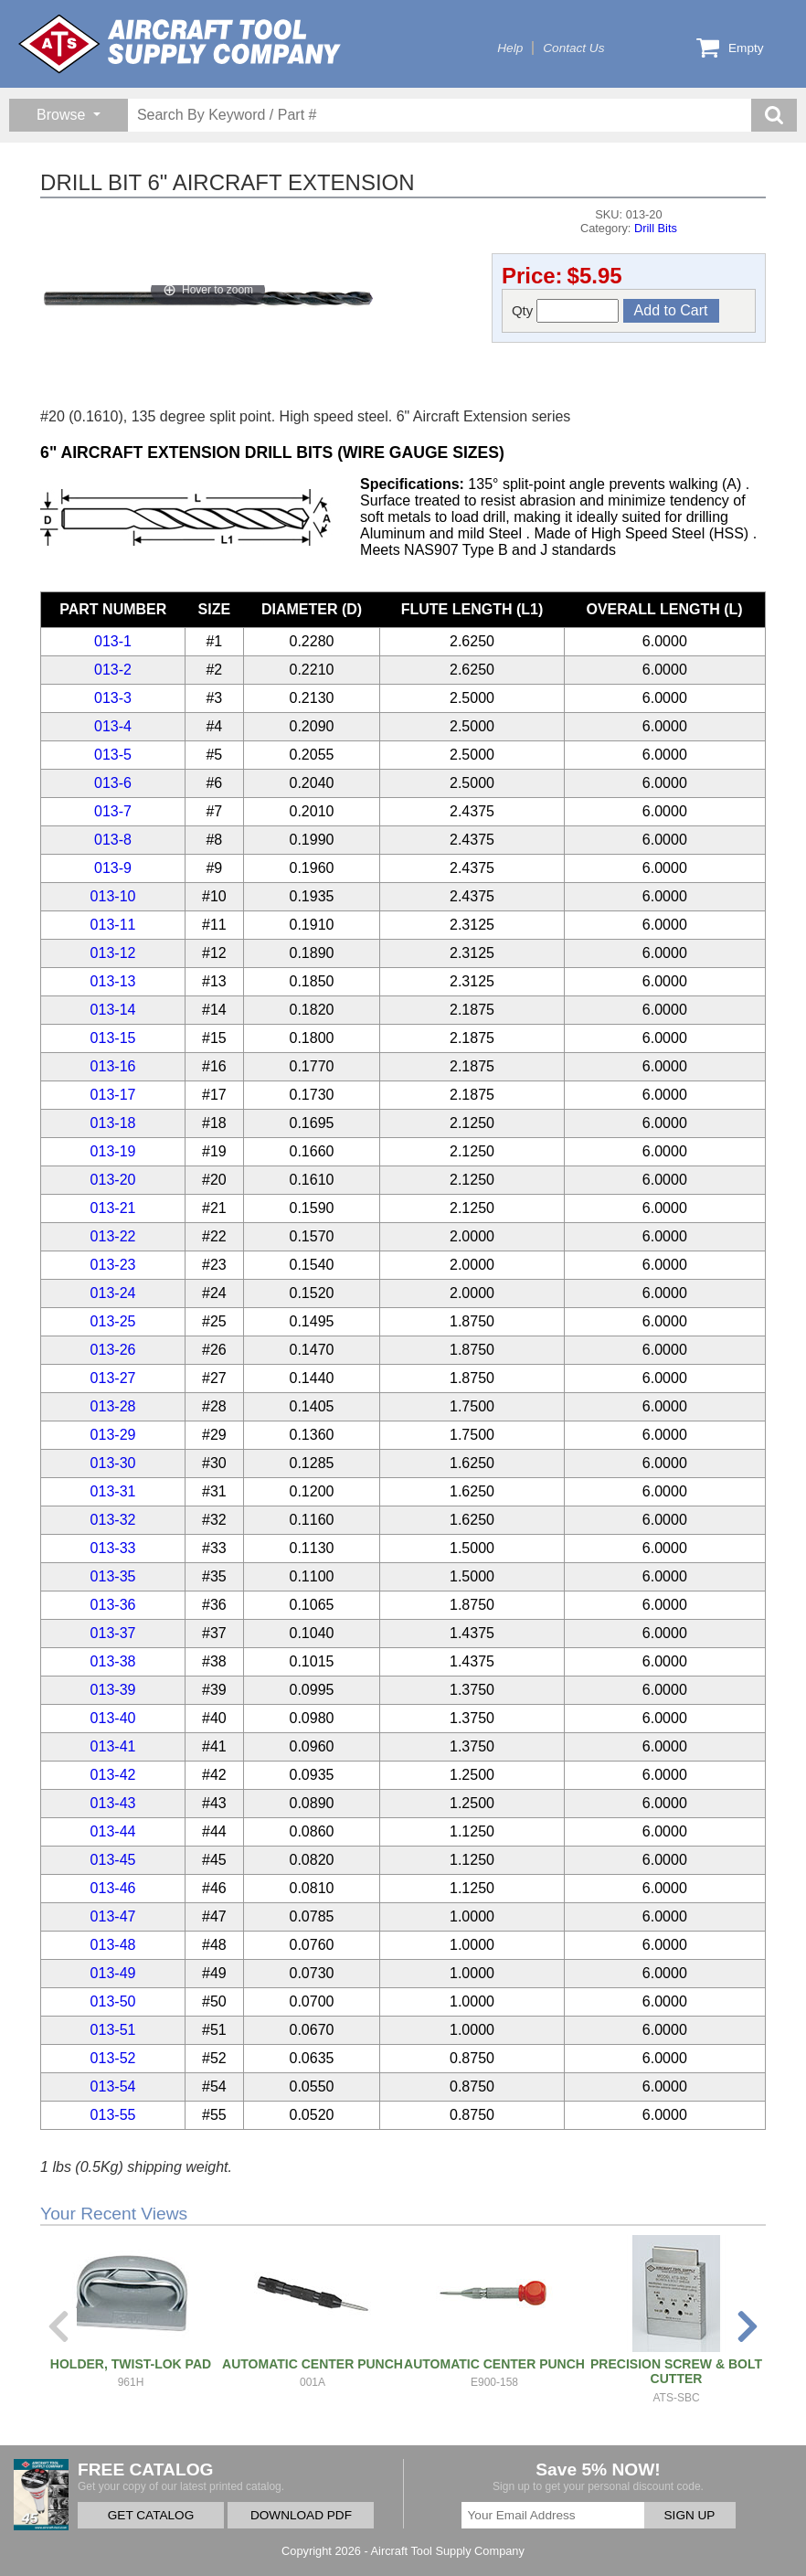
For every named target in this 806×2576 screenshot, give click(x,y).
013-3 (113, 698)
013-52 (113, 2058)
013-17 (113, 1094)
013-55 (113, 2115)
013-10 (113, 896)
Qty (566, 311)
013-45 (113, 1860)
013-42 (113, 1775)
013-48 (113, 1945)
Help (510, 48)
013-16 (113, 1066)
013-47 (113, 1916)
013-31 (113, 1491)
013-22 (113, 1236)
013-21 (113, 1208)
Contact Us (573, 48)
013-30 (113, 1463)
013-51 (113, 2030)
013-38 (113, 1661)
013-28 (113, 1406)
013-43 (113, 1803)
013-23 (113, 1264)
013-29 (113, 1434)
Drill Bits (655, 228)
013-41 (113, 1746)
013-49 (113, 1973)
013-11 (113, 924)
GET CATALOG (151, 2515)
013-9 (113, 868)
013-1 (113, 641)
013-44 (113, 1831)
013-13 (113, 981)
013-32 (113, 1520)
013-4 (113, 726)
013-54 (113, 2086)
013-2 (113, 669)
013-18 (113, 1123)
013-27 (113, 1378)
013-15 (113, 1038)
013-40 (113, 1718)
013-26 (113, 1349)
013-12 (113, 953)
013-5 (113, 754)
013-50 (113, 2001)
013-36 (113, 1605)
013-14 (113, 1009)
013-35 (113, 1576)
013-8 (113, 839)
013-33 (113, 1548)
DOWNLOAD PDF (301, 2515)
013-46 (113, 1888)
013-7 (113, 811)
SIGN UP (690, 2515)
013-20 (113, 1179)
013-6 (113, 783)
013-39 (113, 1690)
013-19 (113, 1151)
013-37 (113, 1633)
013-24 (113, 1293)
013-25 (113, 1321)
